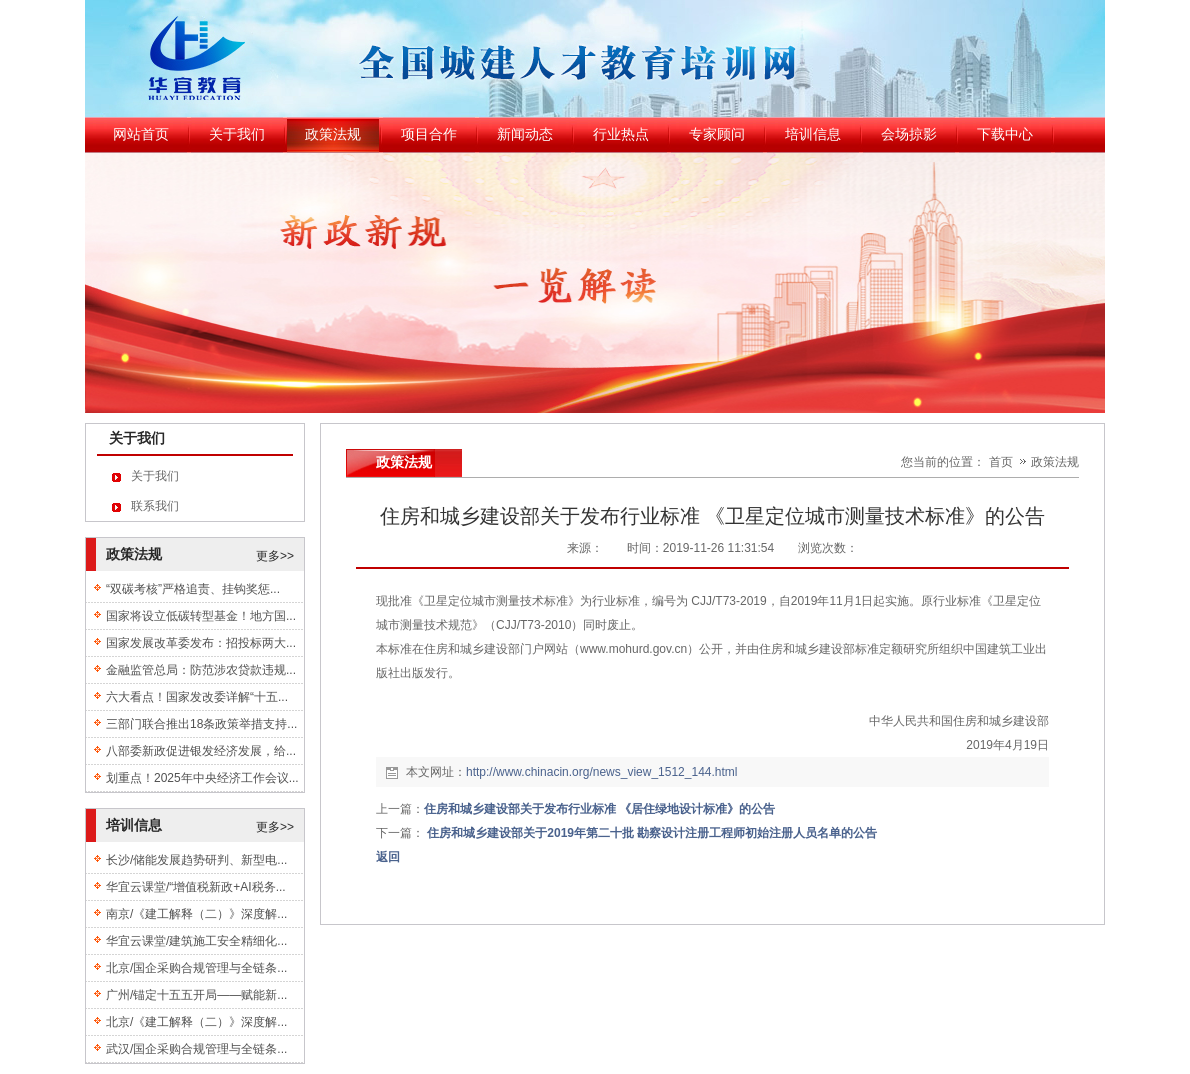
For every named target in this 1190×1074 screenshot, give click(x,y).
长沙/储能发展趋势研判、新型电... (196, 860)
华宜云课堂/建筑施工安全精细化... (196, 941)
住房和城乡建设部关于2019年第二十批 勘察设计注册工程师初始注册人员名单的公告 (664, 833)
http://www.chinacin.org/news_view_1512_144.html (602, 772)
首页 (1001, 462)
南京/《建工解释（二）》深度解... (196, 914)
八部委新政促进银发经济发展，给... (201, 751)
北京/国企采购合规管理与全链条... (196, 968)
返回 (388, 857)
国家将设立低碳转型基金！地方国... (201, 616)
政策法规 (1055, 462)
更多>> (275, 556)
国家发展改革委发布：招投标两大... (201, 643)
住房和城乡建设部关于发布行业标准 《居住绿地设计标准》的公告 (599, 809)
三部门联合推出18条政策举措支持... (201, 724)
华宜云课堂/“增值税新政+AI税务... (196, 887)
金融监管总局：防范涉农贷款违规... (201, 670)
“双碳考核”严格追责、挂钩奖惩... (193, 589)
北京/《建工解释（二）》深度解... (196, 1022)
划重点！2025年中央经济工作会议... (202, 778)
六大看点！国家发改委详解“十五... (197, 697)
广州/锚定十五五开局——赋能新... (196, 995)
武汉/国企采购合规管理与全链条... (196, 1049)
